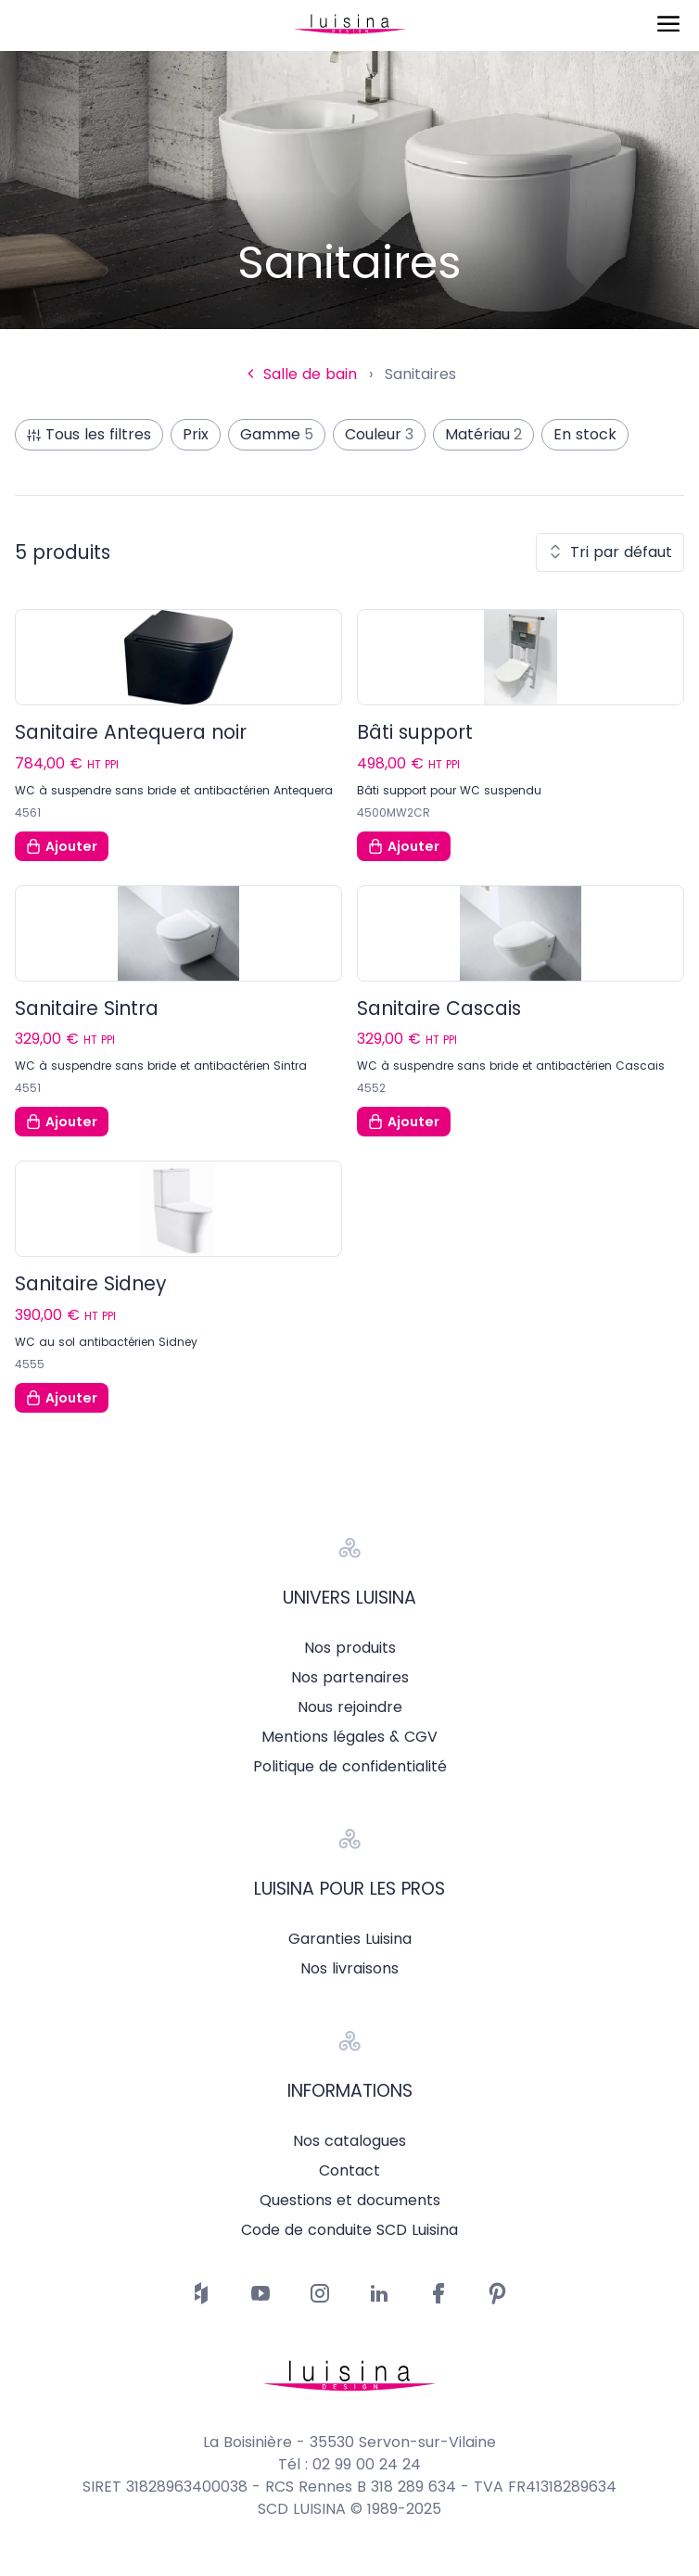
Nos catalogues (349, 2141)
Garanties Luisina (350, 1939)
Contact (349, 2171)
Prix (196, 434)
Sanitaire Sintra (87, 1009)
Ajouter (61, 846)
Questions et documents (350, 2200)
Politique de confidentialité (350, 1766)
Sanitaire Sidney (91, 1284)
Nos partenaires (350, 1677)
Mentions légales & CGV (349, 1737)
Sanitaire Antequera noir (131, 732)
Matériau (483, 435)
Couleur (379, 435)
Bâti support (415, 732)
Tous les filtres (89, 434)
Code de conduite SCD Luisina (349, 2230)
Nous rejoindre (350, 1707)
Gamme (276, 435)
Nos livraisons (349, 1968)
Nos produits (350, 1648)
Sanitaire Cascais (439, 1009)
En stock (584, 434)
